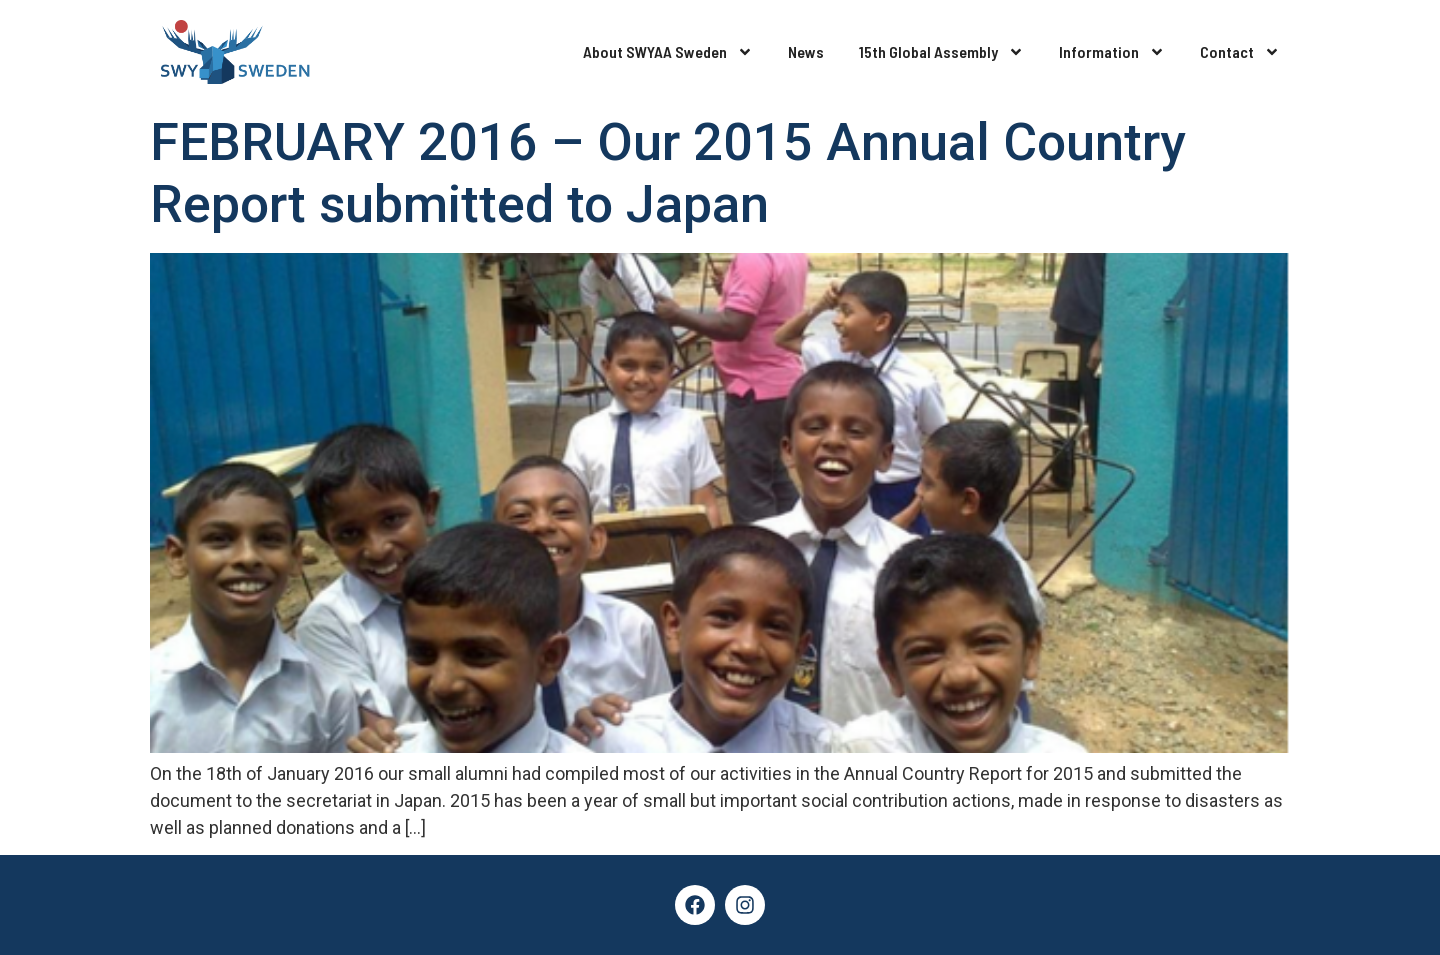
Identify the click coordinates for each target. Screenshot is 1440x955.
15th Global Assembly (941, 52)
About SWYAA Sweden (668, 52)
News (806, 51)
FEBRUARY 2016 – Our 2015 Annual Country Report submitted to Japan (667, 173)
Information (1112, 52)
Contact (1240, 52)
